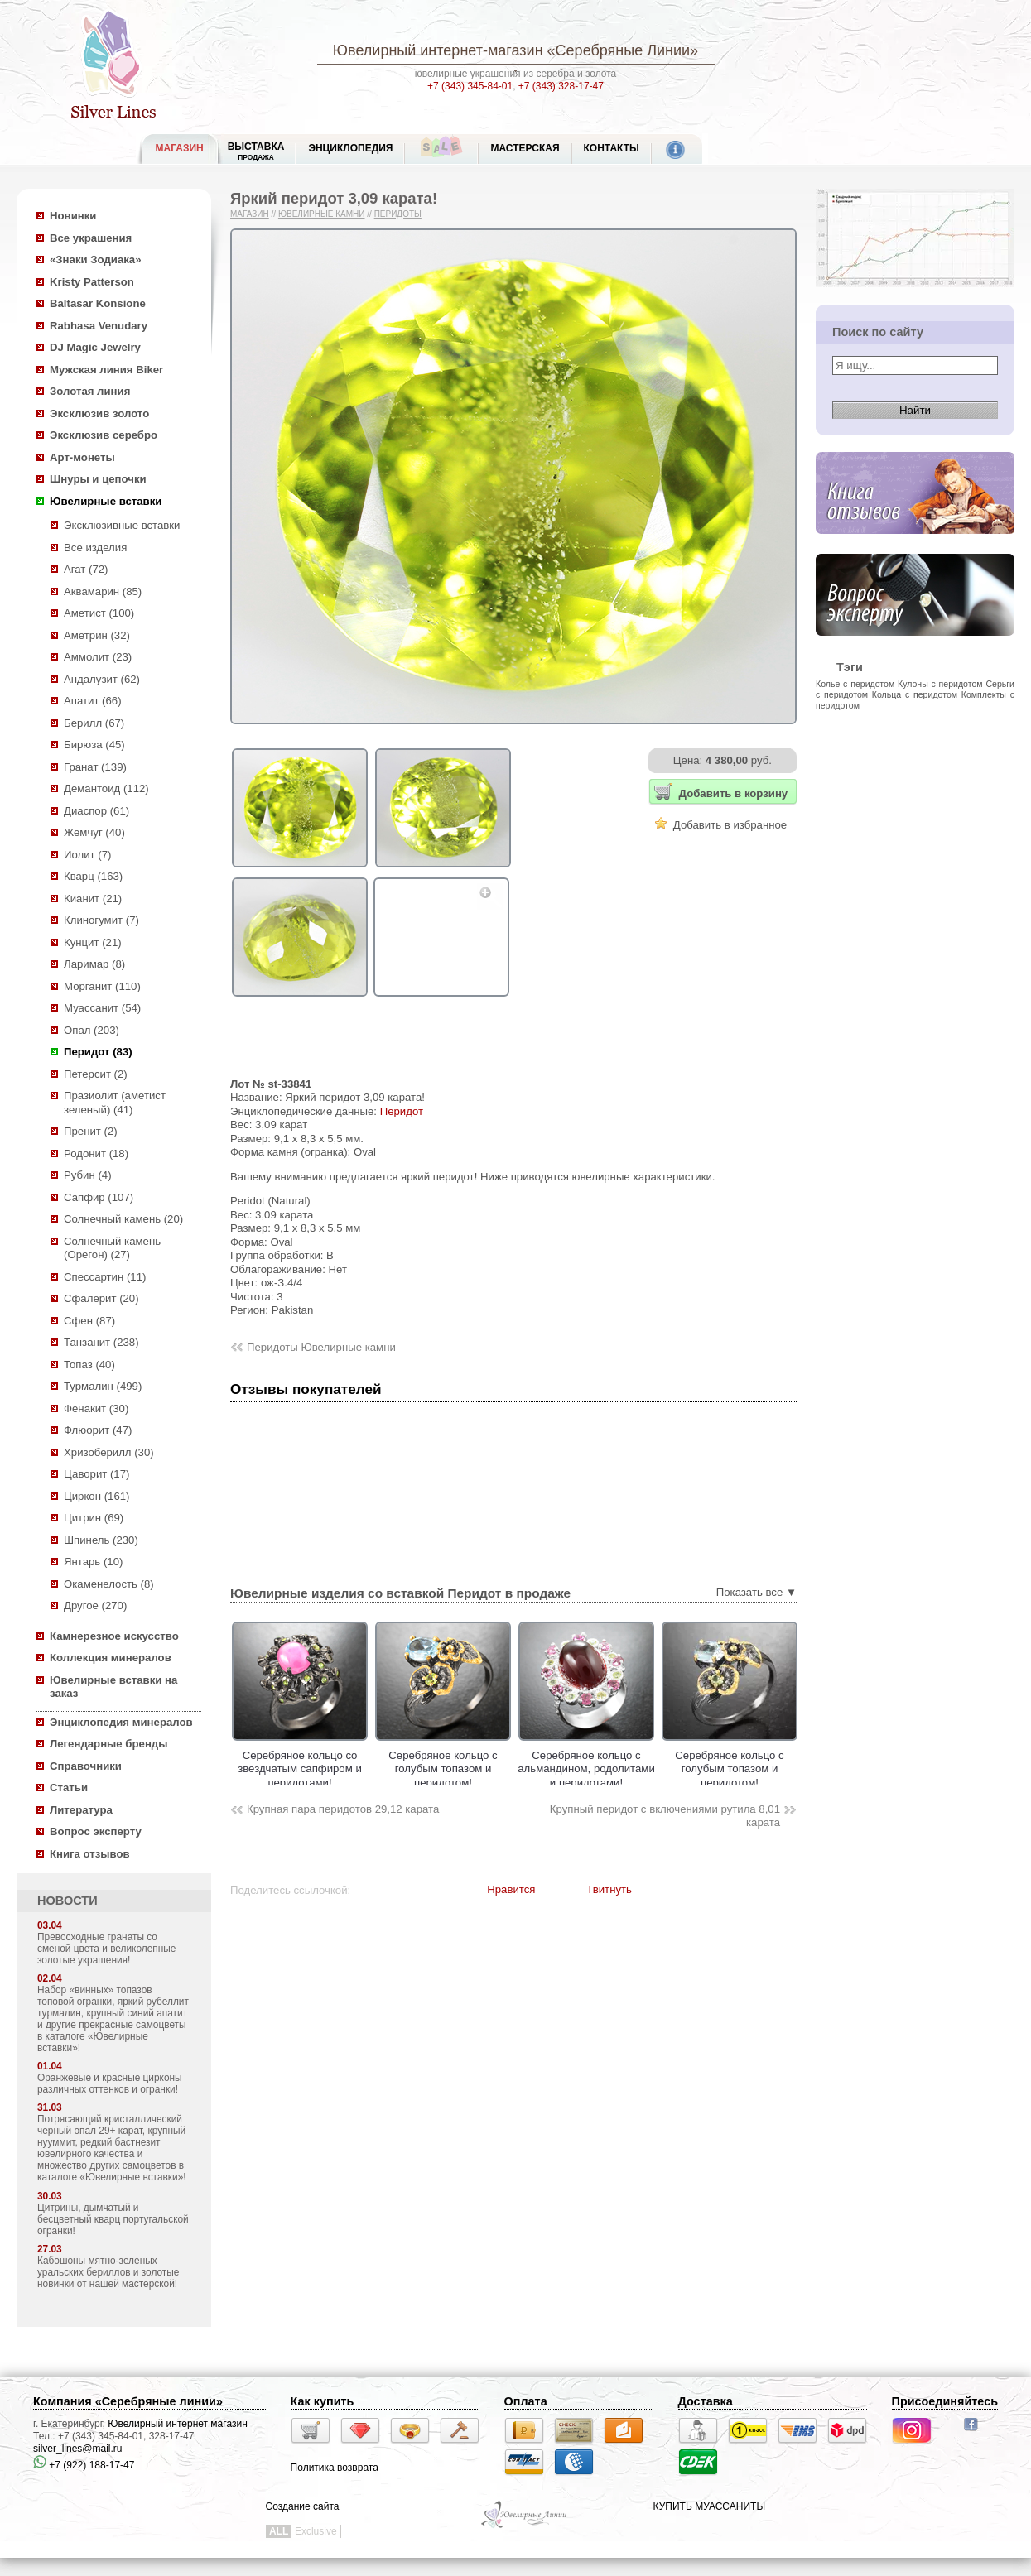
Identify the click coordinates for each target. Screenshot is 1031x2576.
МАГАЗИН (180, 148)
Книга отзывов (90, 1854)
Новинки (73, 215)
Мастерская (524, 148)
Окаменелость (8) (109, 1584)
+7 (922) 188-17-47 (83, 2465)
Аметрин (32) (97, 635)
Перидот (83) (98, 1051)
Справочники (86, 1766)
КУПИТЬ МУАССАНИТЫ (709, 2506)
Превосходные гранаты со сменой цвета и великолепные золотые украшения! (106, 1948)
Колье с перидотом (855, 684)
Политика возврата (334, 2467)
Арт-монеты (82, 457)
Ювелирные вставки (105, 501)
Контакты (611, 148)
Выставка (256, 151)
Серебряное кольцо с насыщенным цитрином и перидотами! (236, 1769)
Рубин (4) (88, 1175)
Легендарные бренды (109, 1743)
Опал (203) (91, 1030)
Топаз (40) (89, 1364)
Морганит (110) (102, 986)
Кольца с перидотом (914, 694)
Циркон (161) (96, 1496)
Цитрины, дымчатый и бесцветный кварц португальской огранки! (113, 2219)
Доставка (705, 2401)
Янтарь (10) (93, 1561)
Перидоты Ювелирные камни (321, 1347)
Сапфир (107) (98, 1197)
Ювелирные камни (321, 214)
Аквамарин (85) (103, 591)
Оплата (525, 2401)
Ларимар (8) (94, 964)
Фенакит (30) (96, 1408)
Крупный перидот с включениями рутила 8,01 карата (665, 1816)
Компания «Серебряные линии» (128, 2401)
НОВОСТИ (67, 1900)
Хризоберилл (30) (109, 1452)
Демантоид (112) (106, 788)
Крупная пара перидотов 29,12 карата (343, 1809)
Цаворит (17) (96, 1474)
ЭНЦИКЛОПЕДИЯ (350, 148)
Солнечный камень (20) (123, 1219)
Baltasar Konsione (98, 303)
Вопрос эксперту (96, 1831)
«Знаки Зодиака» (96, 259)
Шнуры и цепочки (98, 479)
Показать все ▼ (756, 1592)
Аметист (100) (99, 613)
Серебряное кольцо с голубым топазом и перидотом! (523, 1769)
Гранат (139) (95, 767)
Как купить (322, 2401)
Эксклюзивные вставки (122, 525)
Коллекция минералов (110, 1657)
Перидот (401, 1111)
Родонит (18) (96, 1153)
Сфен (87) (89, 1320)
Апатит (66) (93, 700)
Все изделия (95, 547)
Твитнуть (609, 1889)
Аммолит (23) (98, 657)
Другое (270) (95, 1605)
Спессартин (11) (105, 1277)
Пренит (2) (91, 1131)
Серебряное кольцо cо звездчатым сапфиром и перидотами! (380, 1769)
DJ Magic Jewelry (95, 347)
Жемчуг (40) (94, 832)
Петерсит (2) (96, 1074)
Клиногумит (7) (101, 920)
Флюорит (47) (98, 1430)
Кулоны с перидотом (940, 684)
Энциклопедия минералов (121, 1722)
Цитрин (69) (93, 1517)
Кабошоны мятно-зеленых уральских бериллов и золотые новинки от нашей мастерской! (108, 2272)
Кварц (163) (93, 876)
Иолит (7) (87, 854)
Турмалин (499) (103, 1386)
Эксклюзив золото (99, 413)
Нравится (511, 1889)
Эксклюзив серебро (103, 435)
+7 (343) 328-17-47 (561, 86)
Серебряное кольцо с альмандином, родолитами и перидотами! (666, 1769)
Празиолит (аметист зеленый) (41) (115, 1102)
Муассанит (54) (102, 1008)
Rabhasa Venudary (98, 326)
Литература (81, 1810)
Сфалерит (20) (101, 1298)
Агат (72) (86, 569)
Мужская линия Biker (106, 369)
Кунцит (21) (93, 942)
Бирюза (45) (94, 744)
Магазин (249, 214)
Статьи (69, 1787)
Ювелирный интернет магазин (178, 2423)
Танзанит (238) (101, 1342)
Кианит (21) (93, 898)
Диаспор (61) (96, 811)
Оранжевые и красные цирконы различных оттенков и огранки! (109, 2083)
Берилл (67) (94, 723)
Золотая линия (90, 391)
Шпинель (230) (101, 1540)
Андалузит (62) (102, 679)
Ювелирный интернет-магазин (438, 50)
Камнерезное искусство (114, 1636)
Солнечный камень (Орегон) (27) (112, 1248)
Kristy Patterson (92, 282)
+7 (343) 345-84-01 (470, 86)
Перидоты (398, 214)
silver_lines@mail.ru (78, 2448)
